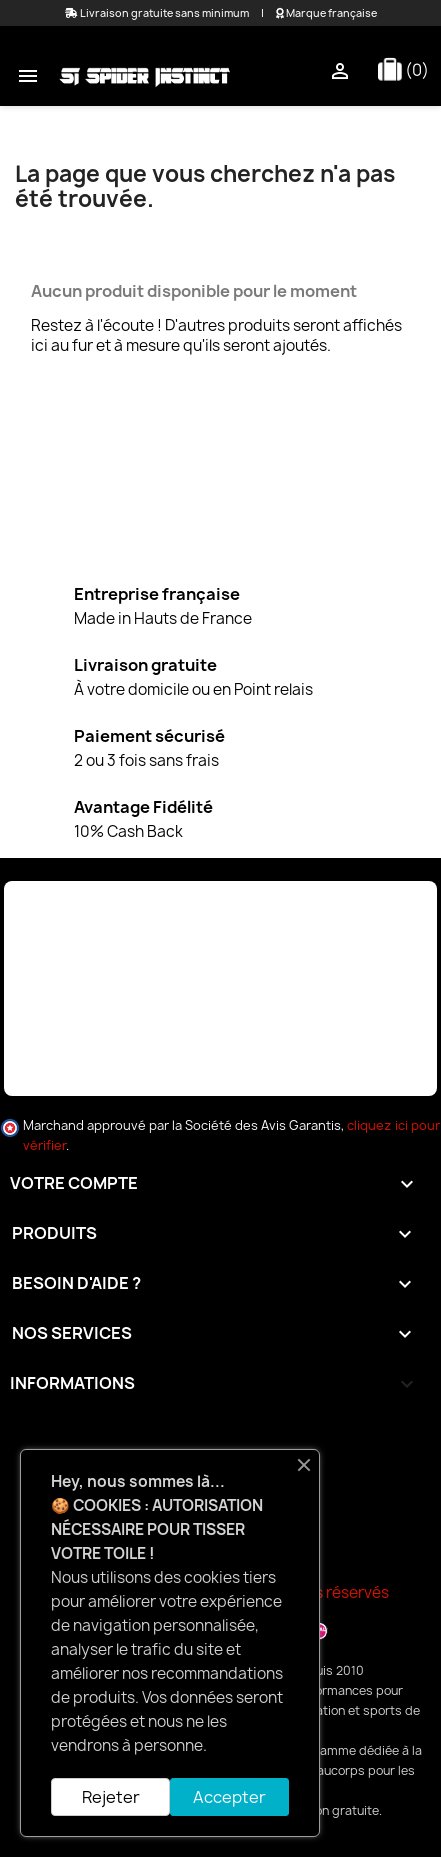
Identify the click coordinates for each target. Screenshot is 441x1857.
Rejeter (111, 1797)
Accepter (229, 1797)
